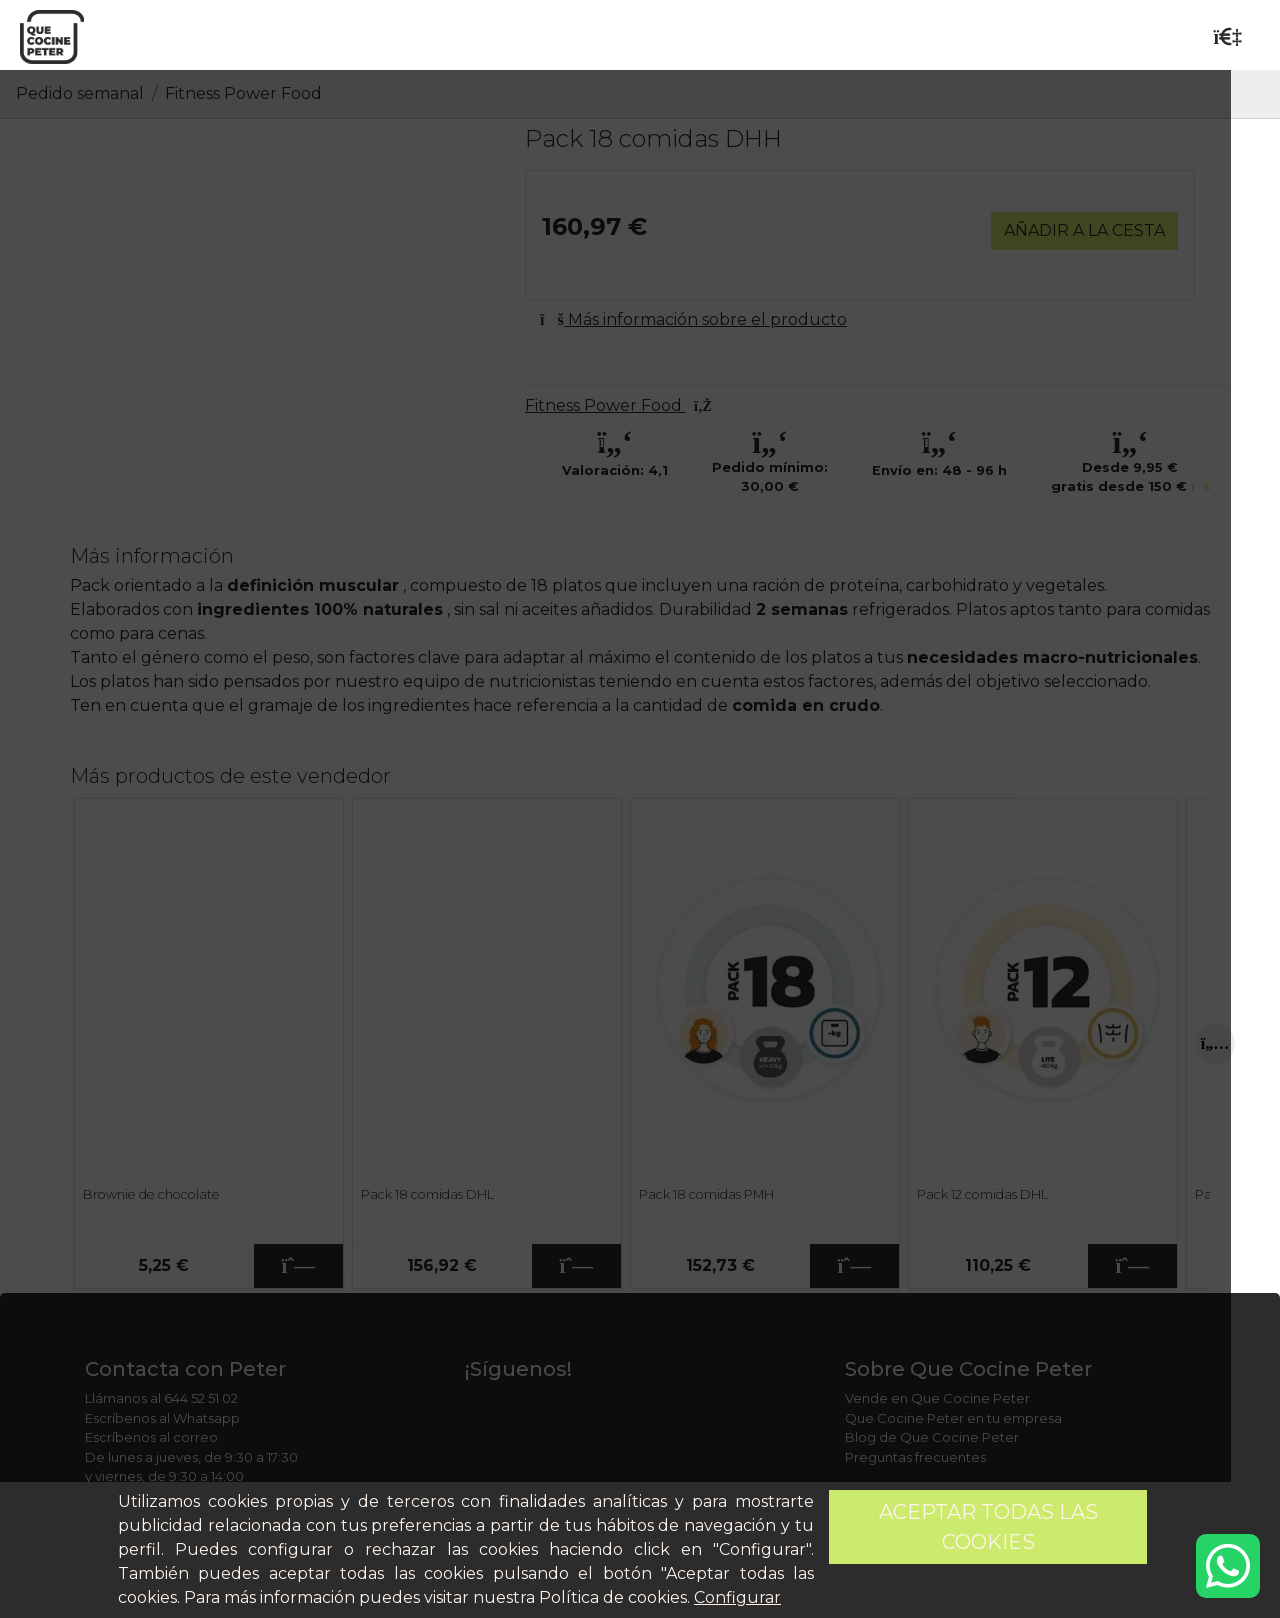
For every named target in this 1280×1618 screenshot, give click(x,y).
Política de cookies (613, 1597)
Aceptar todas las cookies (988, 1527)
